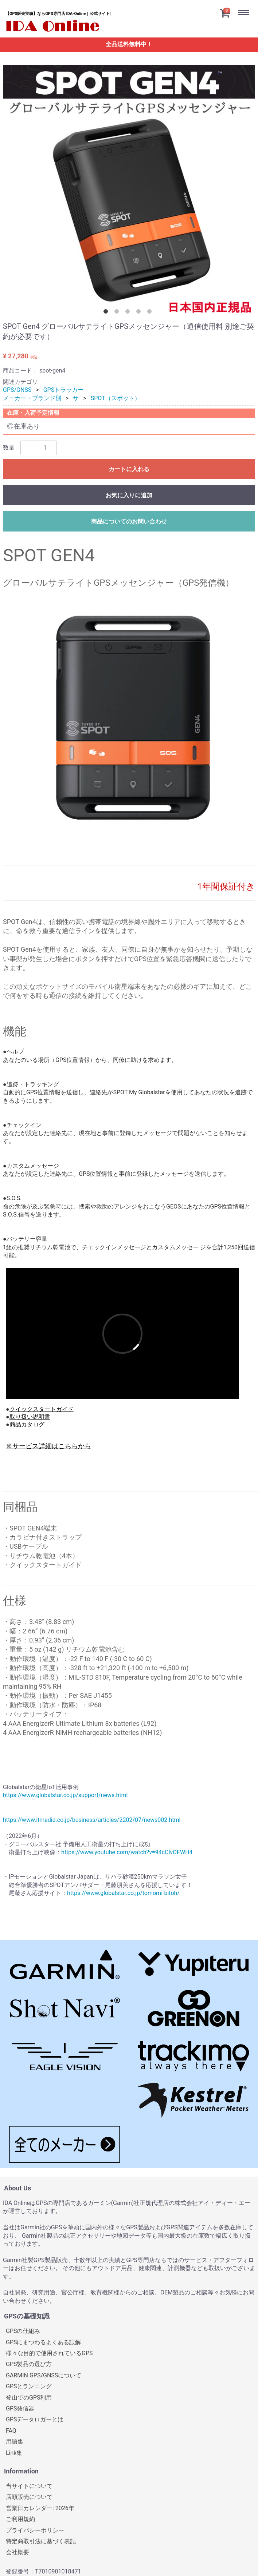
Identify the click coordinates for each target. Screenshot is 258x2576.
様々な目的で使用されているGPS (49, 2353)
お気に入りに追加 (129, 495)
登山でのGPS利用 (29, 2397)
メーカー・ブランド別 (32, 398)
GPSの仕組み (23, 2331)
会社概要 (17, 2552)
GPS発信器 (20, 2408)
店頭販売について (29, 2496)
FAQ (11, 2430)
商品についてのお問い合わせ (129, 521)
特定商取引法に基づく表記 (41, 2541)
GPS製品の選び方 (29, 2364)
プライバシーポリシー (35, 2530)
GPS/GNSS (17, 389)
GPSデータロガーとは (35, 2419)
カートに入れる (129, 469)
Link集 (14, 2452)
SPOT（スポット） (115, 398)
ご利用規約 (20, 2519)
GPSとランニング (29, 2386)
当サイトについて (29, 2486)
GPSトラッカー (63, 389)
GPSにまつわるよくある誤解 (43, 2341)
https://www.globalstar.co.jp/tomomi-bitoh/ (123, 1893)
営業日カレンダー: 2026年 (40, 2507)
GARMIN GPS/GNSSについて (43, 2375)
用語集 (14, 2441)
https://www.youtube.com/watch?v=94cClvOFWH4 (127, 1852)
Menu (245, 6)
